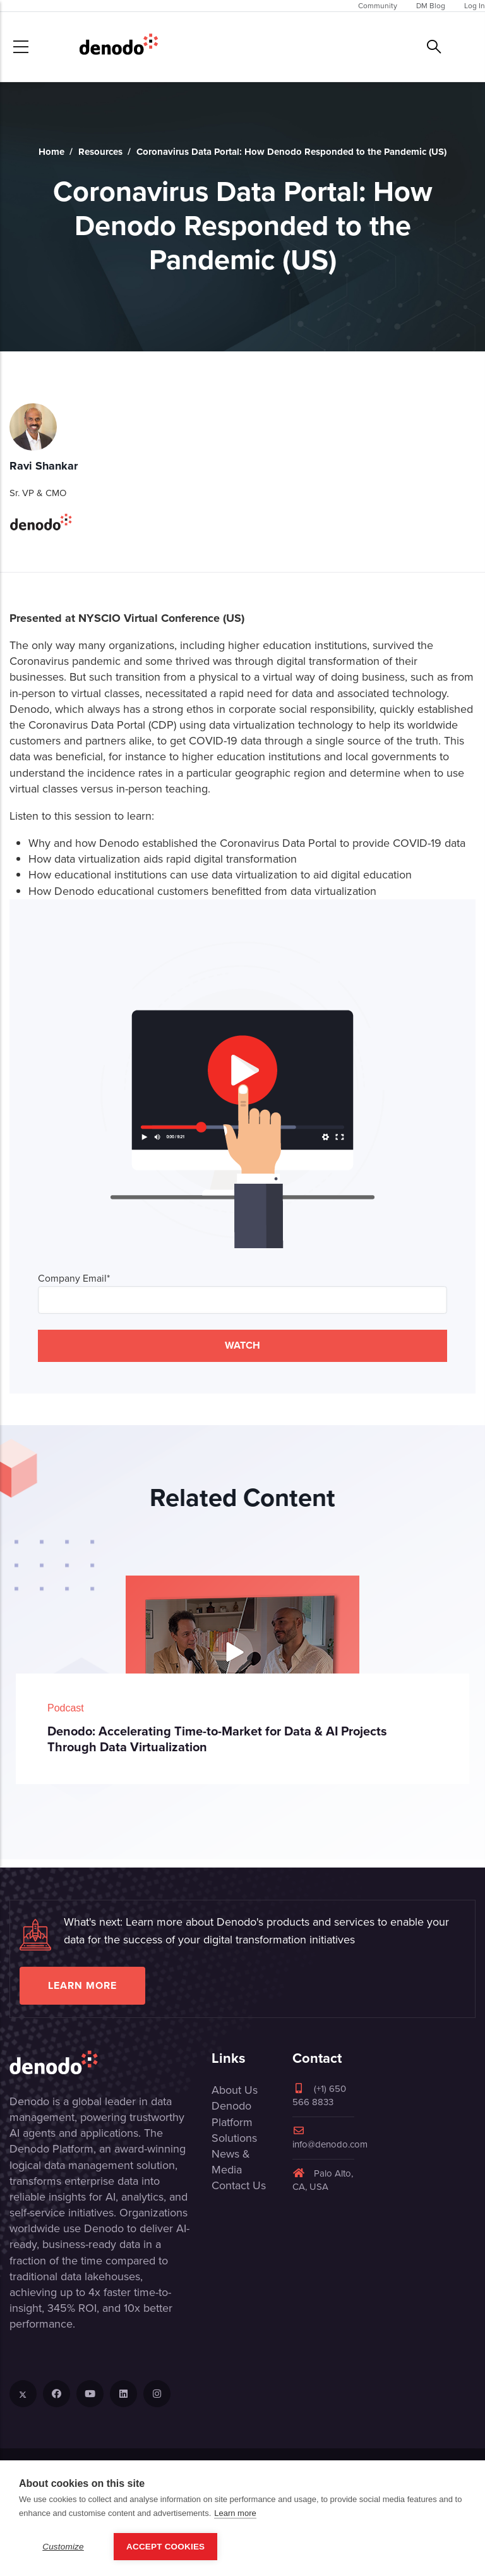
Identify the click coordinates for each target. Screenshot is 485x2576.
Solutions (234, 2138)
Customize (63, 2546)
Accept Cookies (165, 2546)
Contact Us (239, 2185)
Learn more (82, 1985)
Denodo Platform (232, 2114)
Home (51, 152)
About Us (235, 2090)
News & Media (231, 2162)
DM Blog (430, 5)
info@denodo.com (330, 2138)
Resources (100, 152)
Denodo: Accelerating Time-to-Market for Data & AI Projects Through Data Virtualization (217, 1739)
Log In (474, 5)
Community (377, 5)
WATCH (242, 1345)
